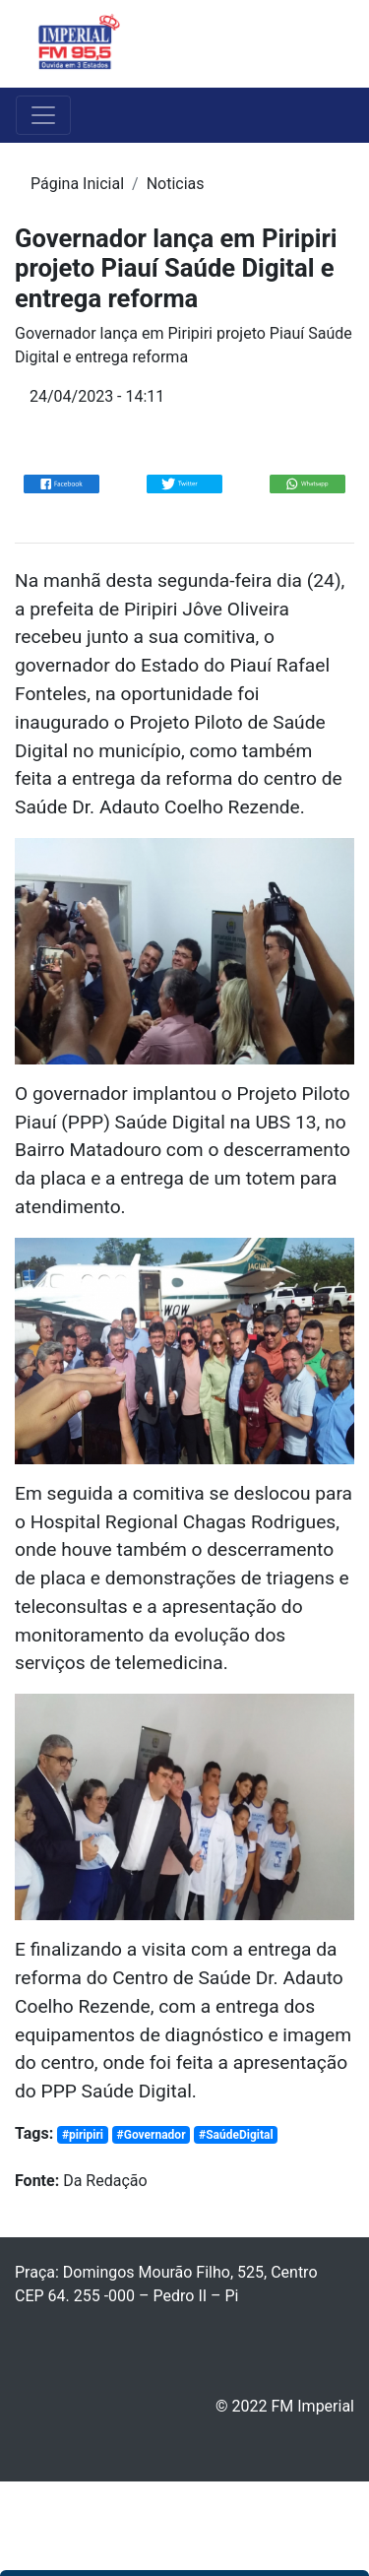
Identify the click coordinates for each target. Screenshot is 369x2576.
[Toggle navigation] (325, 44)
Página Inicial (77, 183)
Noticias (176, 183)
